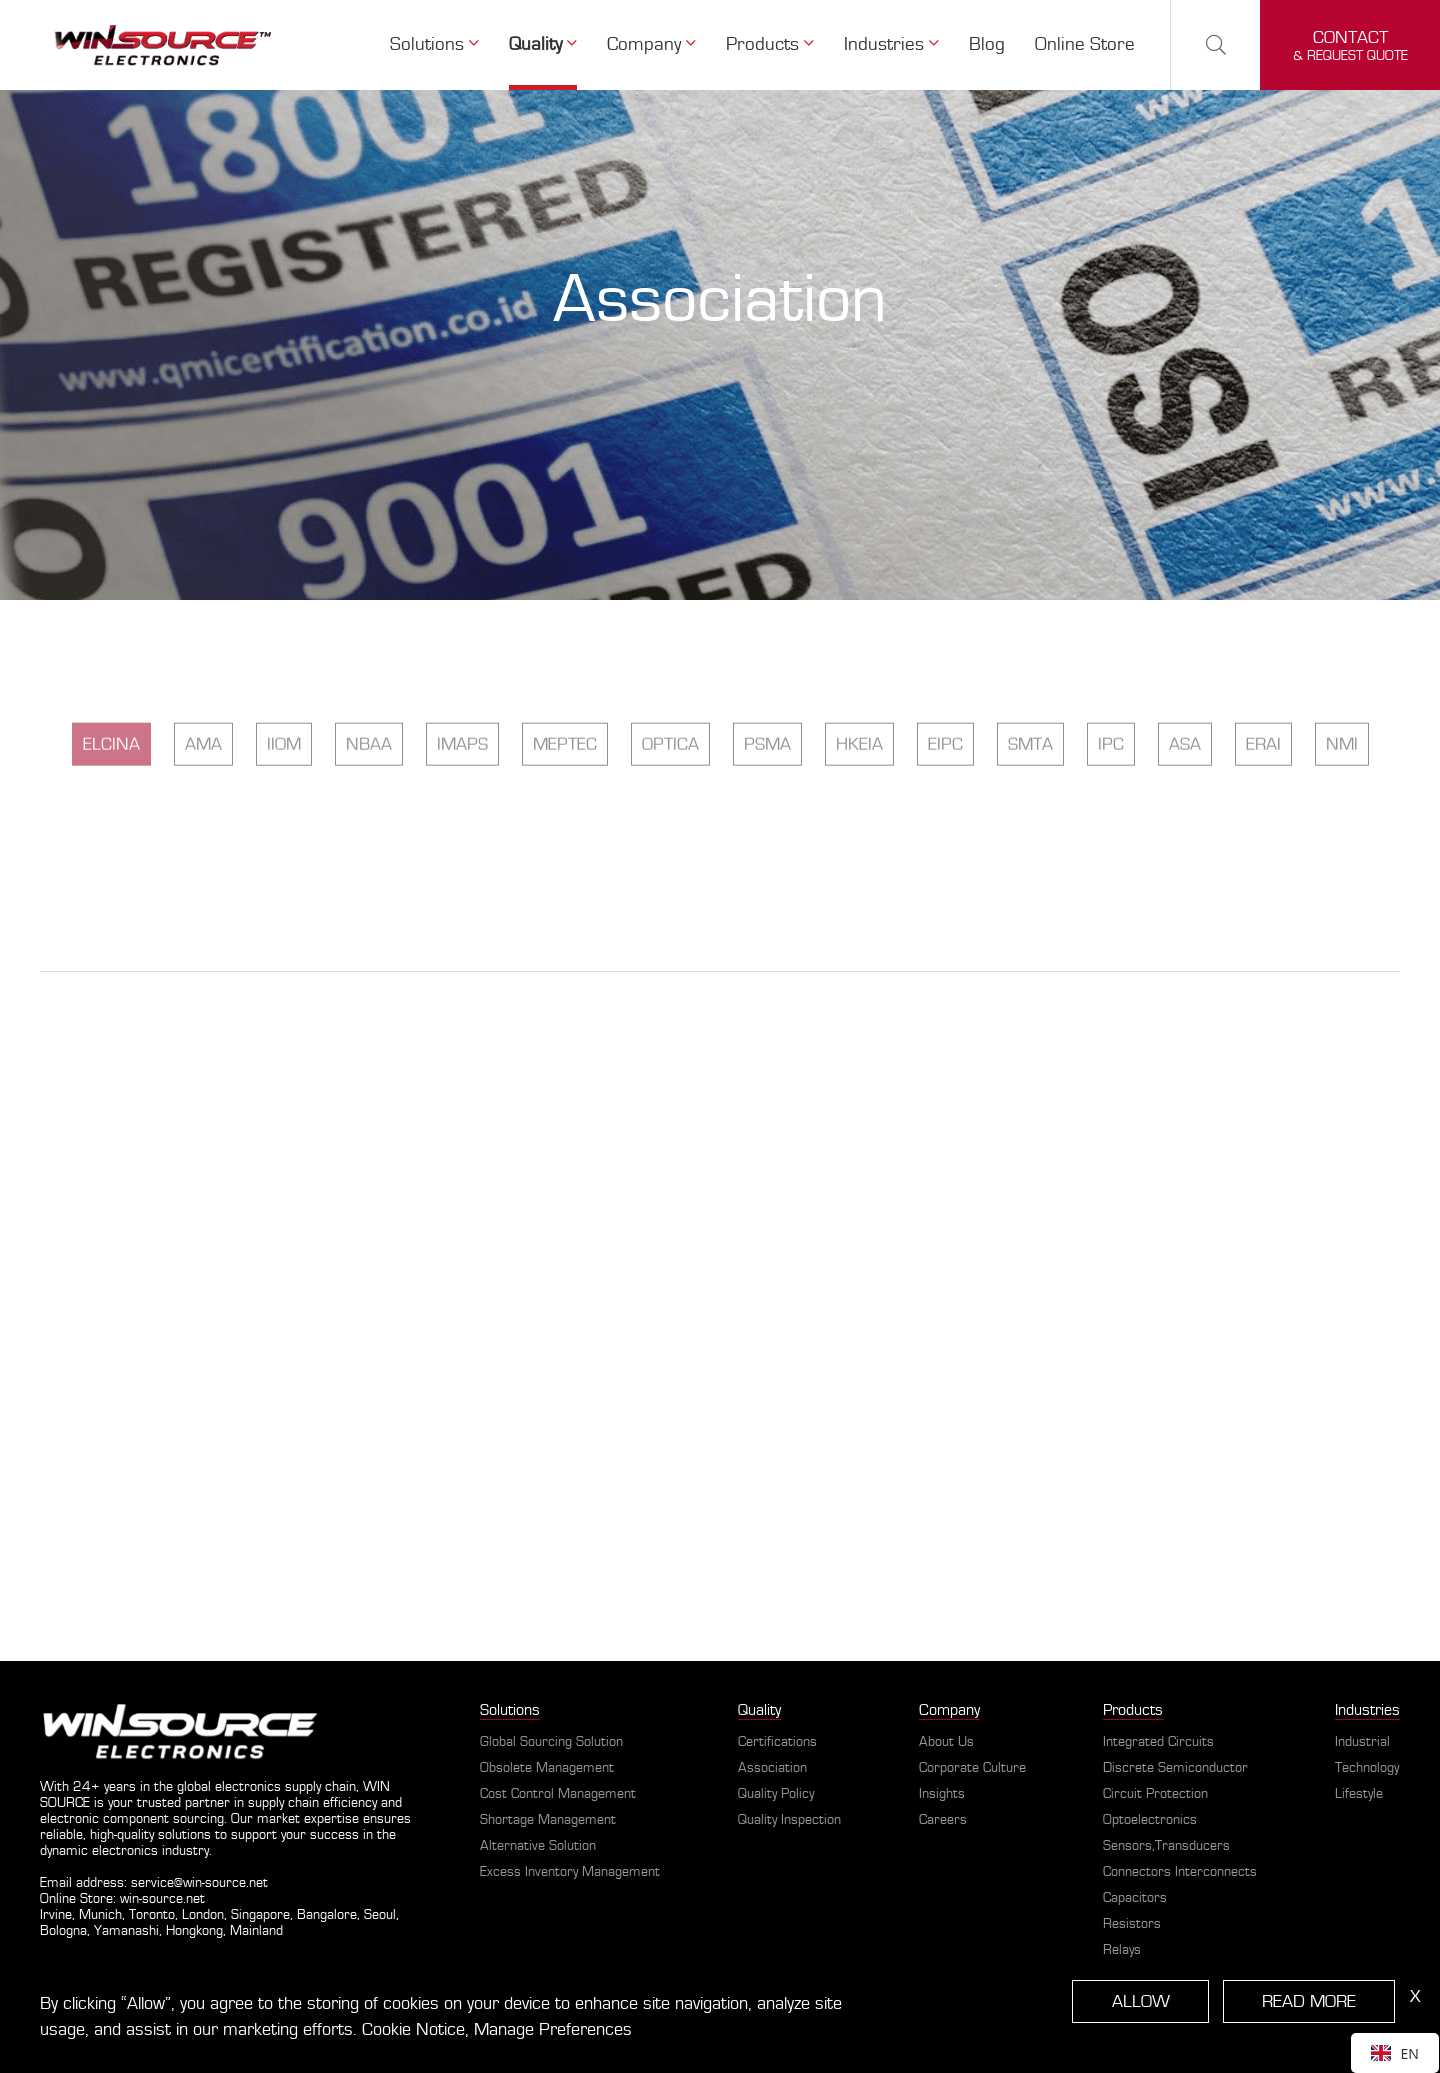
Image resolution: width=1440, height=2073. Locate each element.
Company (651, 44)
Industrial (1362, 1742)
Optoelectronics (1150, 1820)
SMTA (1030, 823)
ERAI (1263, 823)
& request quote (1350, 45)
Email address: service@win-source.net (154, 1883)
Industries (891, 44)
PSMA (767, 823)
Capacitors (1135, 1898)
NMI (1342, 823)
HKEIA (859, 823)
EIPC (945, 823)
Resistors (1132, 1924)
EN (1395, 2053)
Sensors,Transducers (1166, 1846)
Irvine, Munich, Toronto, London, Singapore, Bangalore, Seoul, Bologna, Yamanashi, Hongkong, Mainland (219, 1923)
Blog (987, 44)
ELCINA (111, 823)
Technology (1367, 1768)
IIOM (284, 823)
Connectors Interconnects (1180, 1872)
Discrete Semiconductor (1175, 1768)
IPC (1111, 823)
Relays (1122, 1950)
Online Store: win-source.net (122, 1899)
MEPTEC (565, 823)
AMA (203, 823)
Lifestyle (1359, 1794)
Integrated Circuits (1158, 1742)
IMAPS (462, 823)
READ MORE (1309, 2001)
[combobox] (1395, 2053)
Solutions (434, 44)
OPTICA (670, 823)
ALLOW (1141, 2001)
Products (770, 44)
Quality (543, 44)
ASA (1185, 823)
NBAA (369, 823)
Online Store (1085, 44)
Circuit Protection (1155, 1794)
